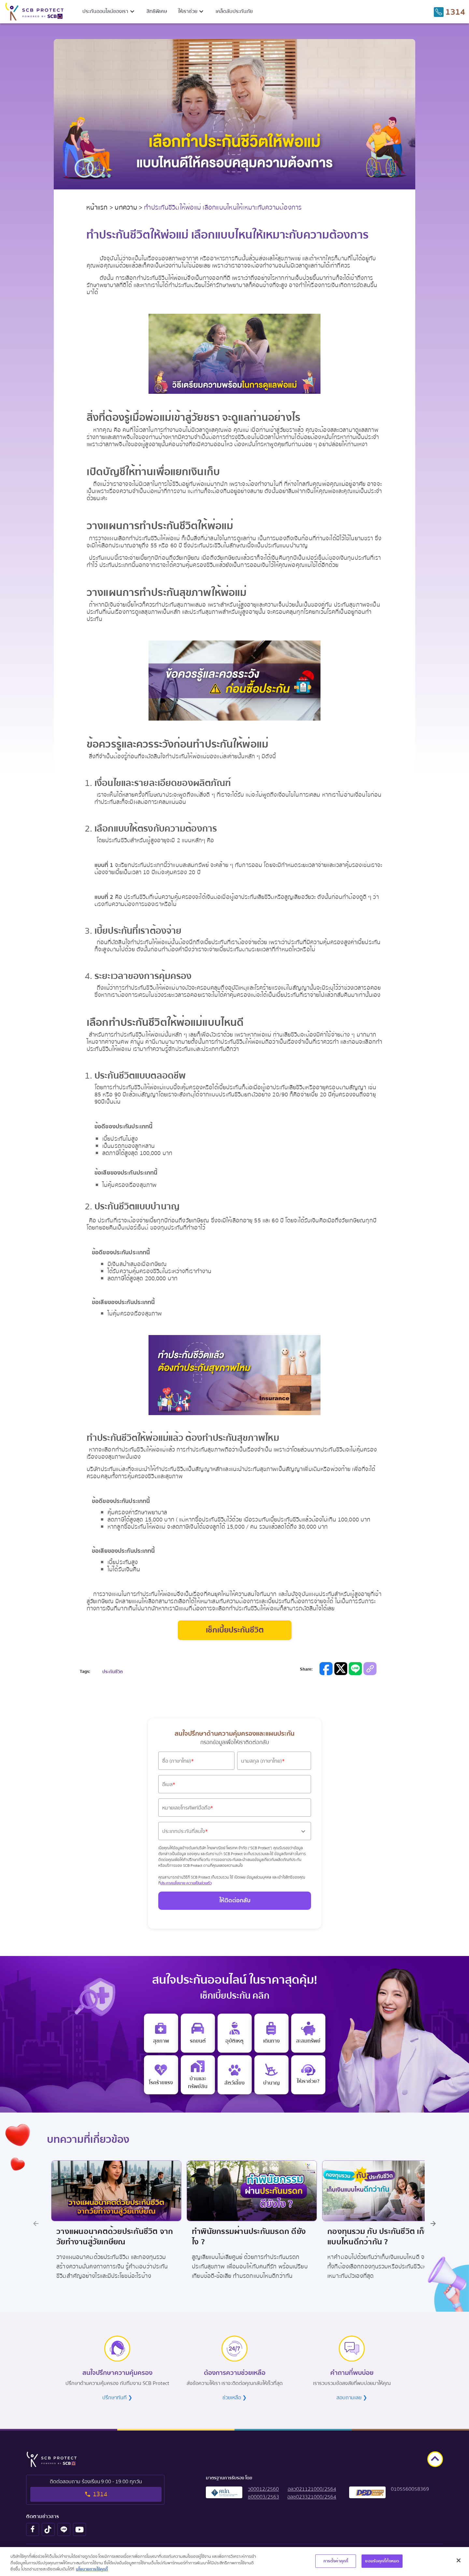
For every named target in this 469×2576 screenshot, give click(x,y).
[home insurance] (198, 2074)
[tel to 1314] (449, 12)
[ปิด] (458, 2561)
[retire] (271, 2074)
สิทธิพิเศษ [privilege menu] (157, 11)
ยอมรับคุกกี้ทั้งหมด (382, 2561)
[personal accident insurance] (235, 2033)
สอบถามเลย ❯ (351, 2393)
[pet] (235, 2074)
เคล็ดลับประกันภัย (234, 11)
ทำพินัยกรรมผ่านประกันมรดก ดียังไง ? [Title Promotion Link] (245, 2235)
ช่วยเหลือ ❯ (234, 2393)
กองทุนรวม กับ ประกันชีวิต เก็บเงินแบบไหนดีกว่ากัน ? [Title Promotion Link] (379, 2235)
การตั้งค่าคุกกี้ (335, 2561)
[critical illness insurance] (161, 2074)
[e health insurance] (161, 2033)
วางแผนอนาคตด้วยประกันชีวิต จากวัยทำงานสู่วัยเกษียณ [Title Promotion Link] (110, 2235)
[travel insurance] (271, 2033)
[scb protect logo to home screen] (34, 12)
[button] (109, 11)
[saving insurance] (308, 2033)
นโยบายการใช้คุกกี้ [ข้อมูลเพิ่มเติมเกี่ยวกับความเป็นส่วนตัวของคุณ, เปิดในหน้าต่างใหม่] (92, 2570)
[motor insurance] (198, 2033)
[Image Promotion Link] (112, 2188)
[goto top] (435, 2454)
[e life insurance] (308, 2074)
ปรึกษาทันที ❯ (117, 2393)
